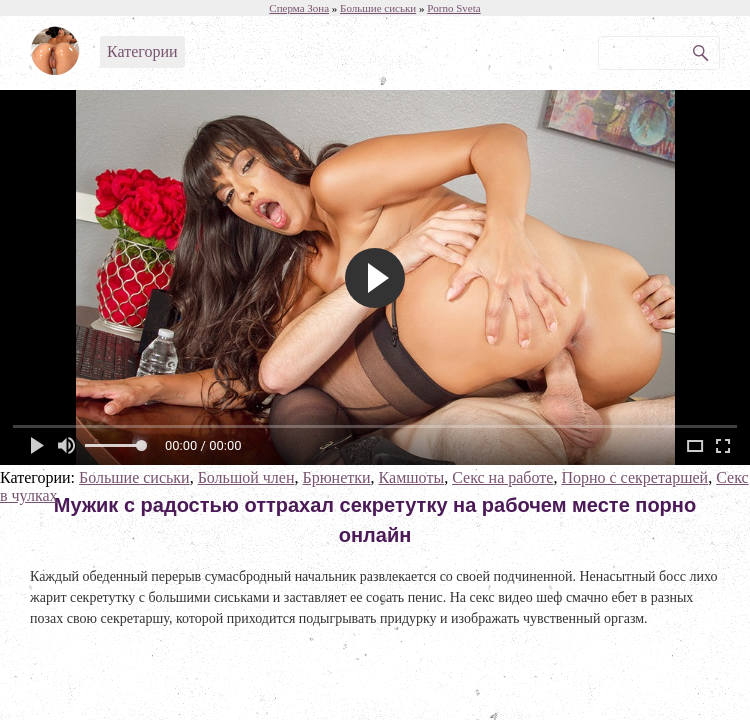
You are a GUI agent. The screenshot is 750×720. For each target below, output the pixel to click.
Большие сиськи (134, 477)
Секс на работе (502, 477)
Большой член (246, 477)
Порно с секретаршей (634, 477)
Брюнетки (336, 477)
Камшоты (412, 477)
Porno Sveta (453, 8)
